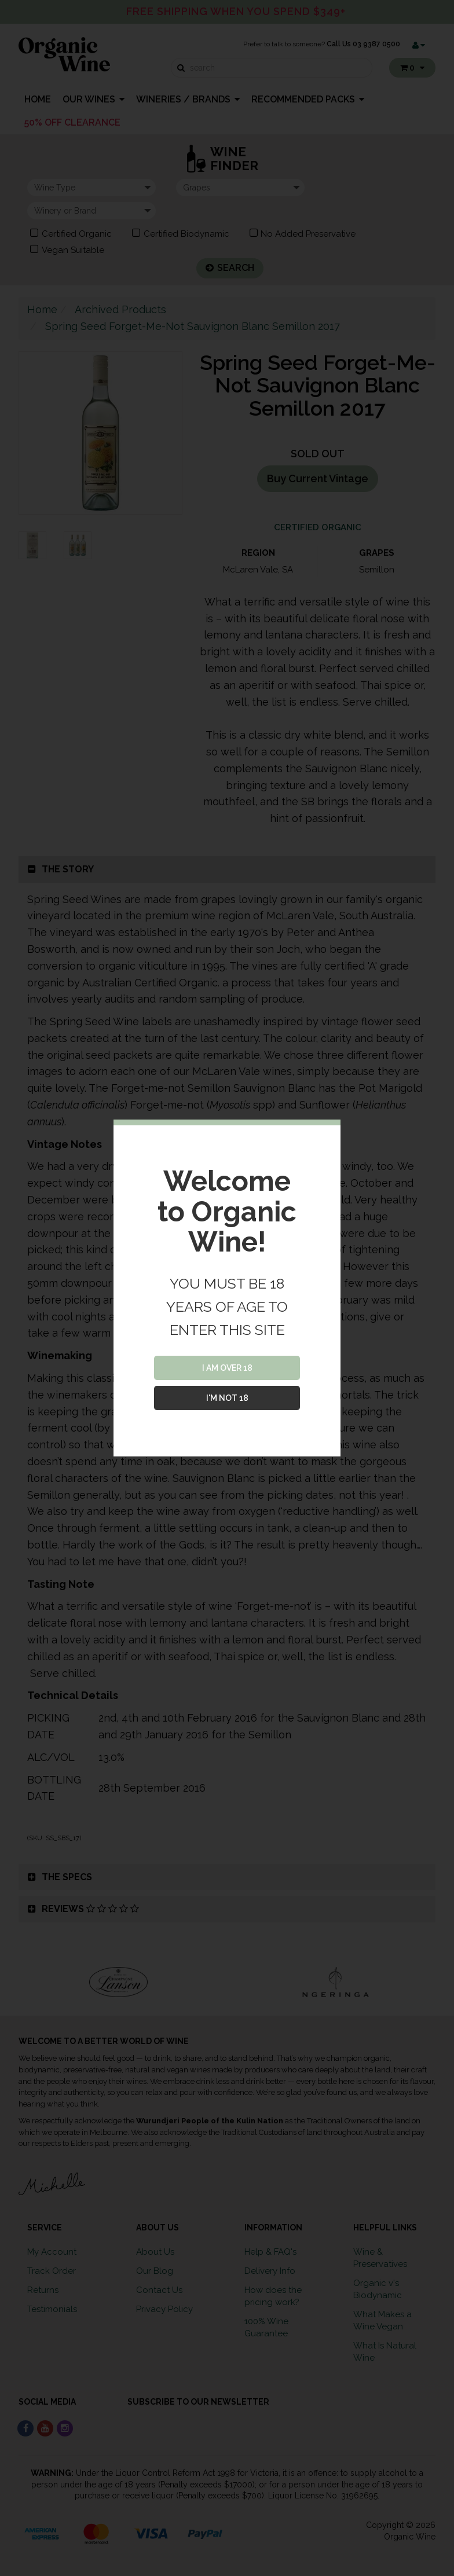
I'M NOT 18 (227, 1398)
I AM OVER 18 (227, 1368)
